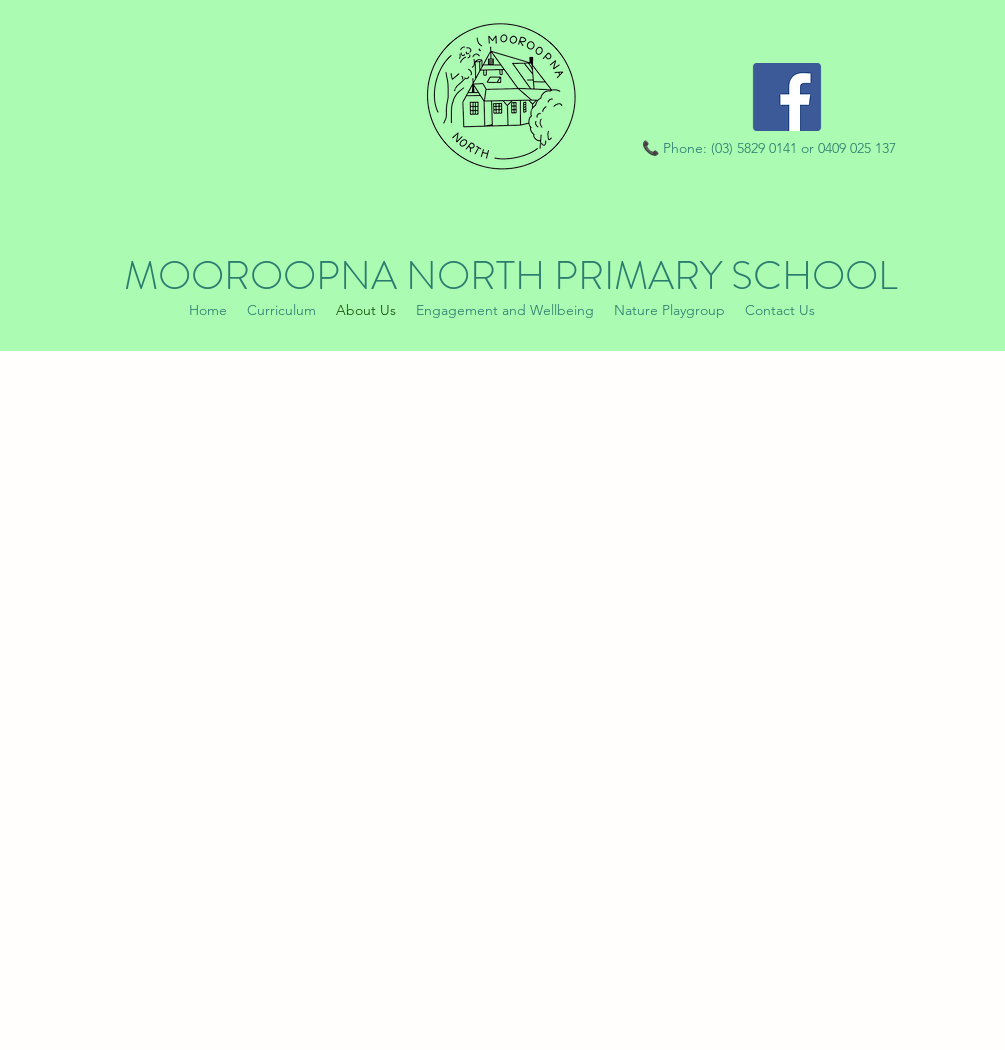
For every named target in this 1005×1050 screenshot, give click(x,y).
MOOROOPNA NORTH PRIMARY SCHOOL (511, 275)
